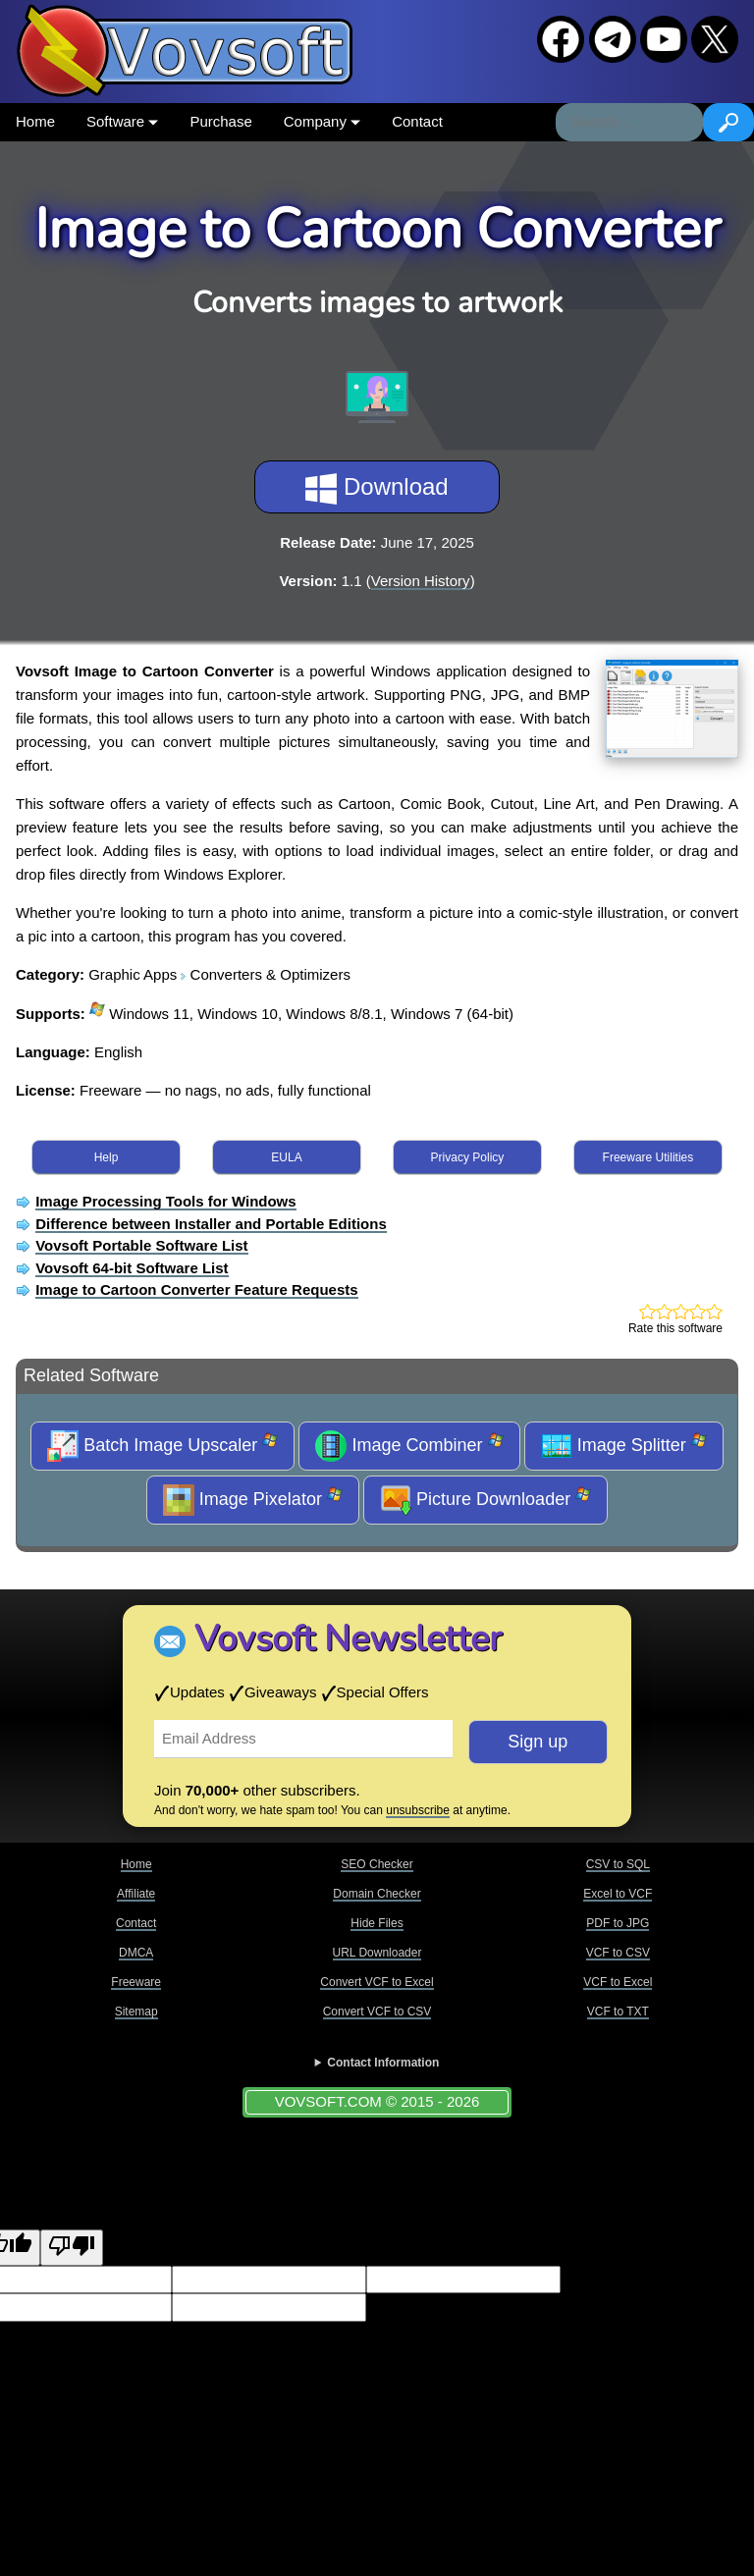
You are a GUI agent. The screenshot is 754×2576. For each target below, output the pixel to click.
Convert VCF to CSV (377, 2011)
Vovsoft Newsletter (348, 1639)
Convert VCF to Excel (376, 1982)
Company (322, 121)
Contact (417, 121)
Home (35, 121)
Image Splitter (624, 1446)
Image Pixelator (253, 1500)
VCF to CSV (618, 1952)
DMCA (136, 1952)
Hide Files (376, 1923)
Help (106, 1157)
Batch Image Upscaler (162, 1446)
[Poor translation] (71, 2247)
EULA (286, 1157)
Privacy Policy (468, 1157)
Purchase (220, 121)
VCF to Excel (617, 1982)
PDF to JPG (617, 1923)
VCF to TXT (618, 2011)
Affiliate (136, 1894)
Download (376, 489)
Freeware (136, 1982)
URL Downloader (377, 1952)
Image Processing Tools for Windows (165, 1201)
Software (122, 121)
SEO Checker (376, 1864)
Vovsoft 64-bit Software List (131, 1268)
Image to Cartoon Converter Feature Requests (196, 1289)
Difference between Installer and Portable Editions (211, 1223)
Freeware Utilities (648, 1157)
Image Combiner (409, 1446)
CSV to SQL (618, 1864)
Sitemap (136, 2011)
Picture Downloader (485, 1500)
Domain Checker (376, 1894)
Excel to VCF (617, 1894)
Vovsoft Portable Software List (141, 1245)
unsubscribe (418, 1810)
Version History (420, 580)
